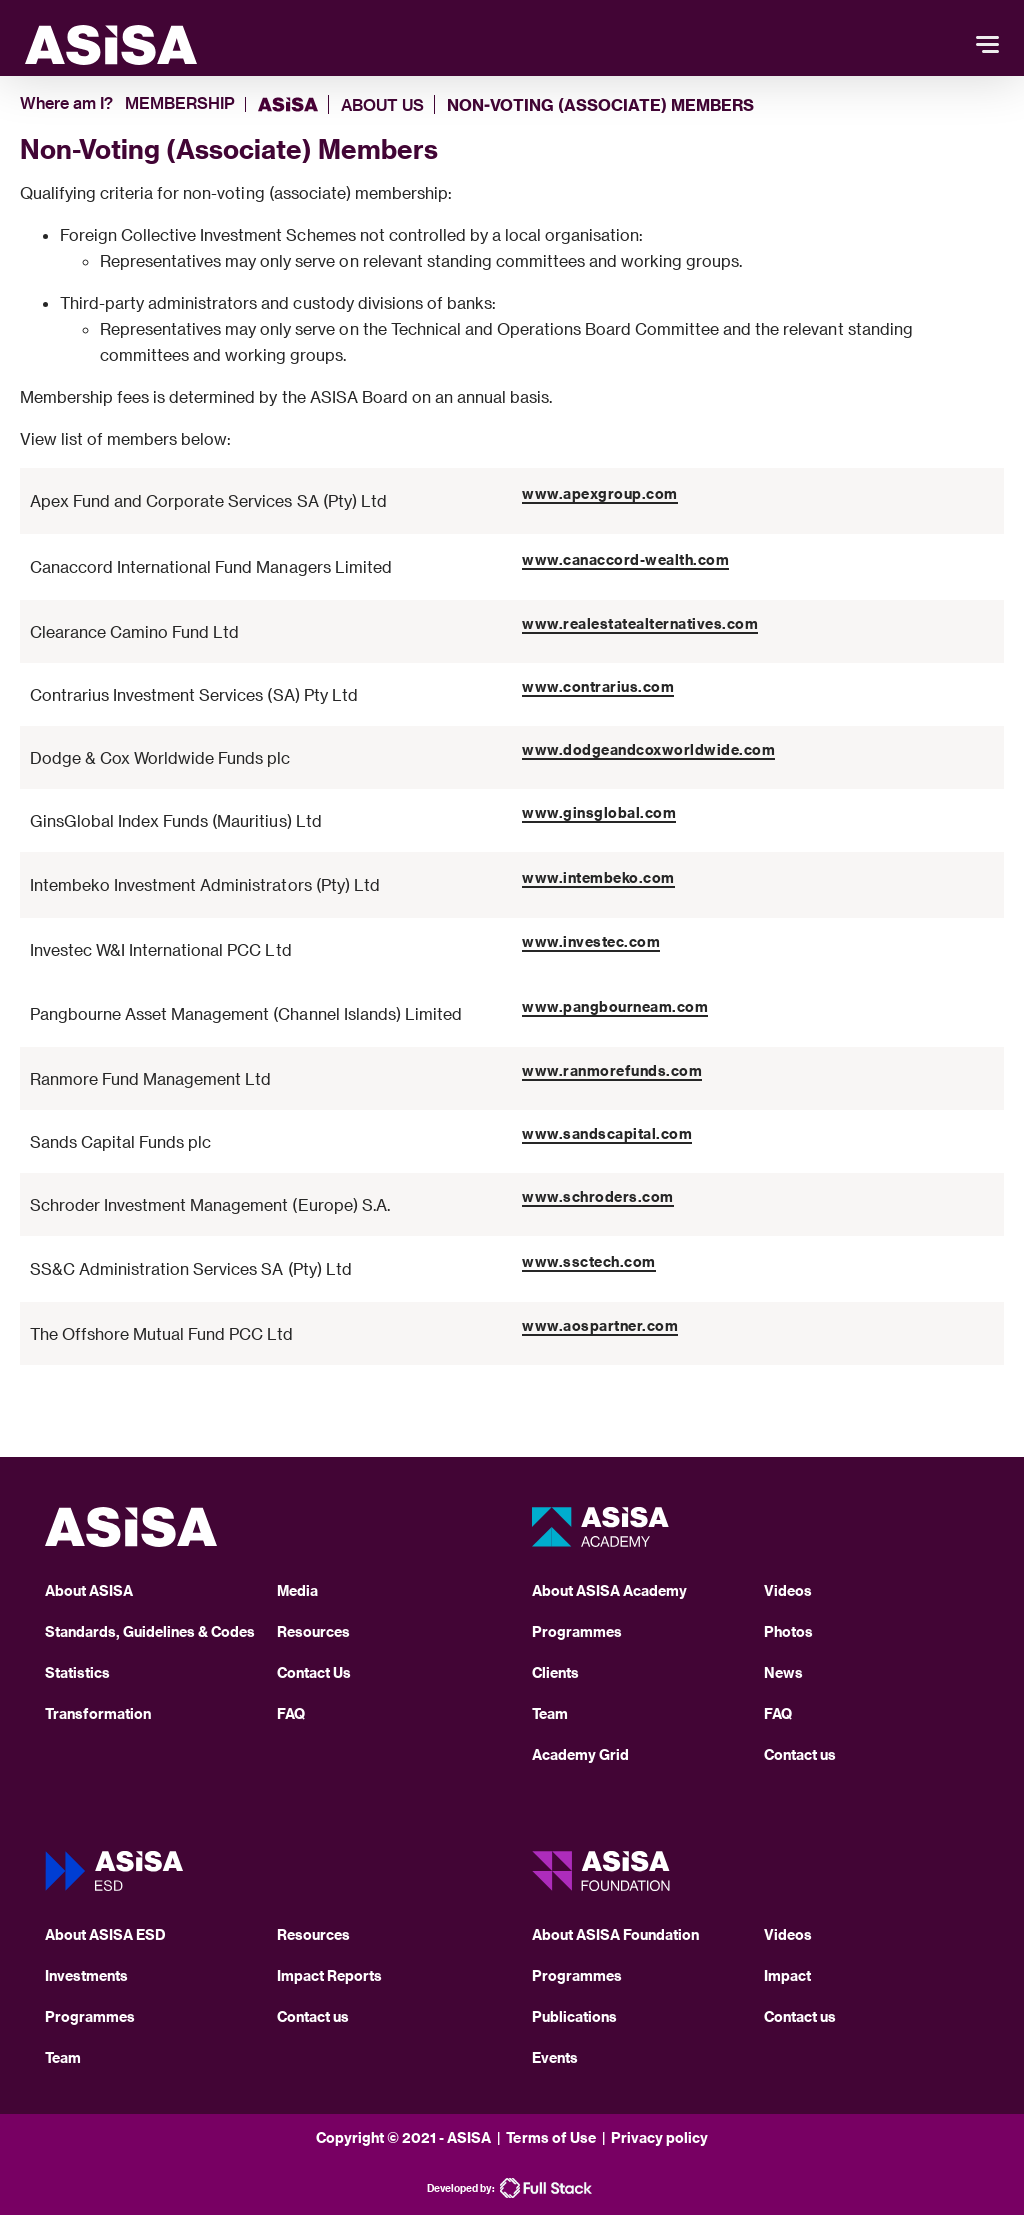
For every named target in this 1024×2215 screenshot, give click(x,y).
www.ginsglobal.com (599, 812)
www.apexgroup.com (600, 493)
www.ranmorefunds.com (612, 1070)
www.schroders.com (598, 1196)
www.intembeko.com (598, 877)
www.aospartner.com (600, 1325)
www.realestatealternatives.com (640, 623)
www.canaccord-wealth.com (625, 559)
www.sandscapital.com (607, 1133)
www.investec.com (591, 941)
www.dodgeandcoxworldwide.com (648, 749)
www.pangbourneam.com (615, 1006)
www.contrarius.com (598, 686)
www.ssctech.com (589, 1261)
